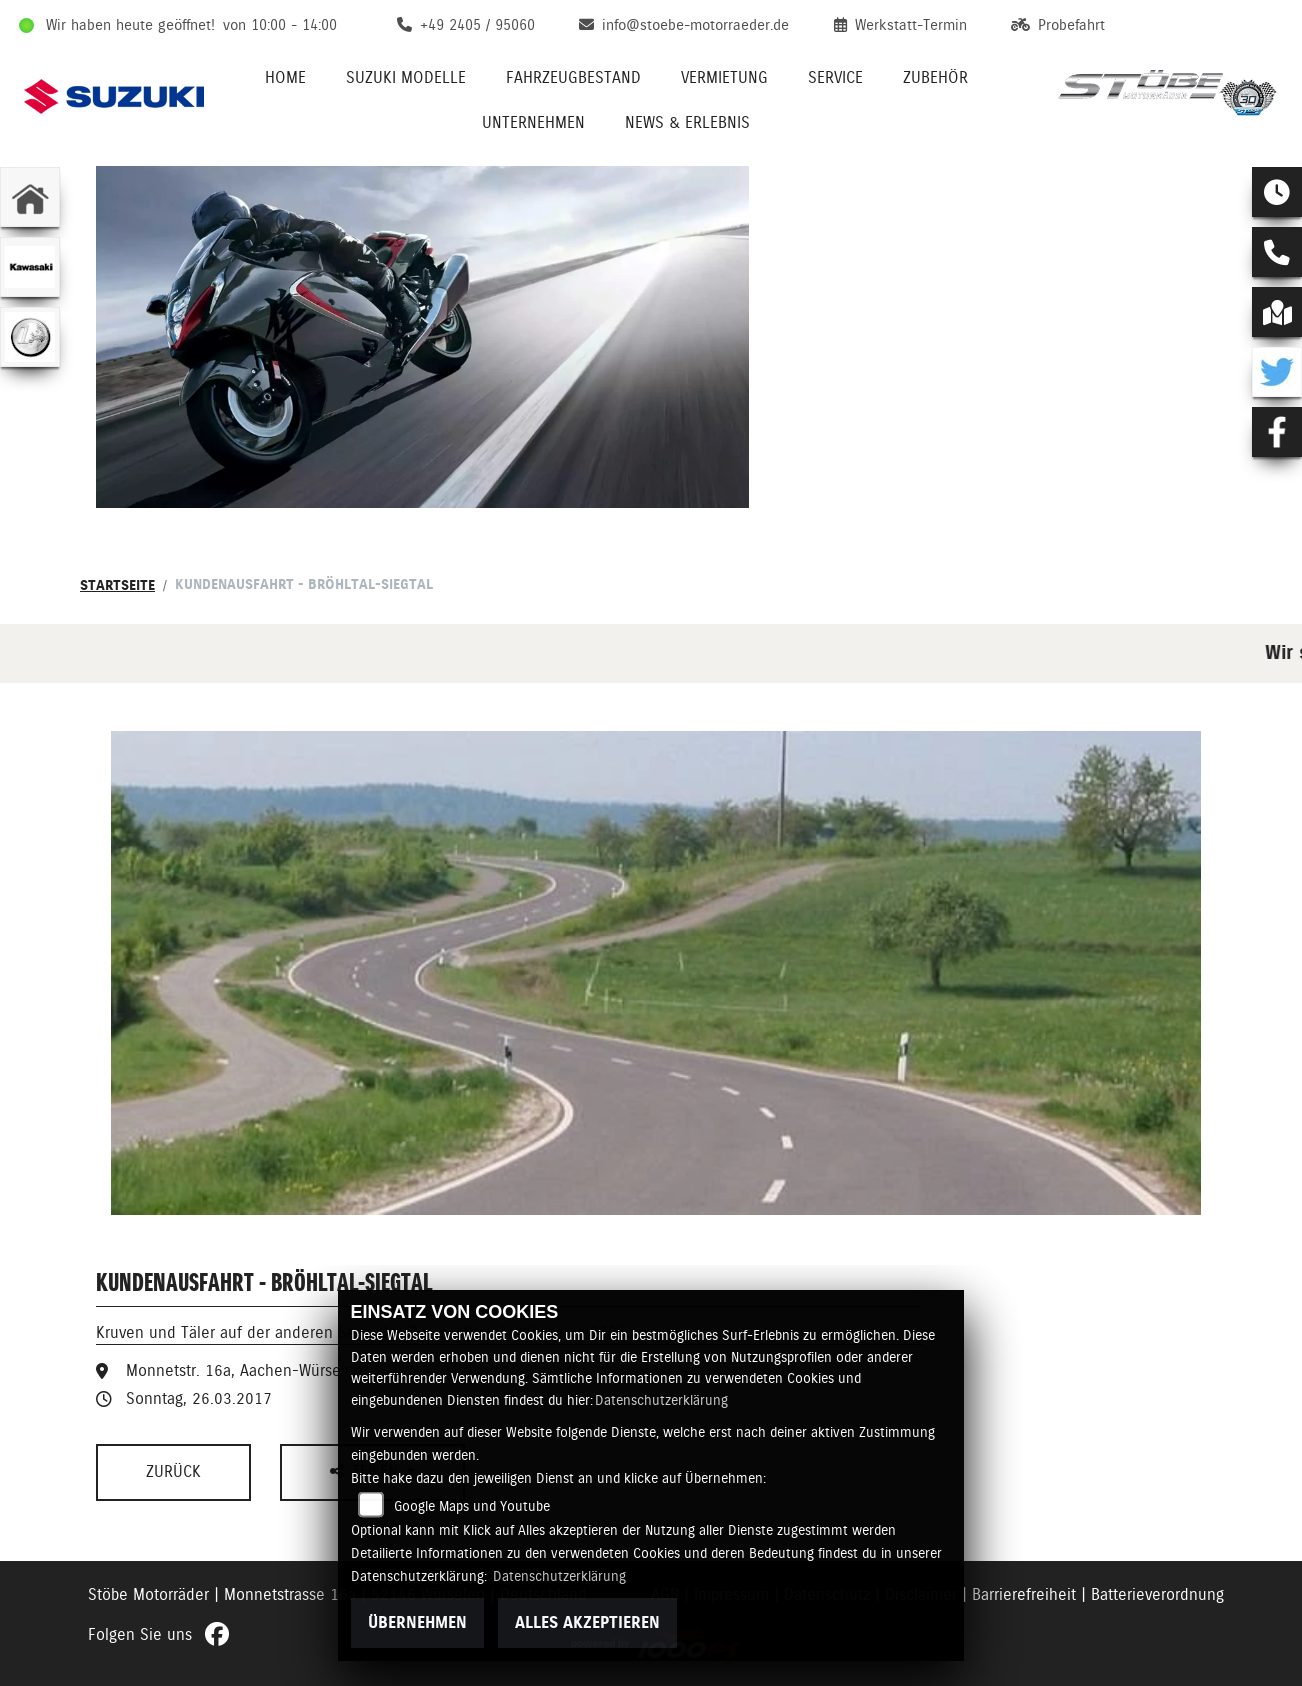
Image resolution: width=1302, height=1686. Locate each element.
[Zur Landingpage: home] (30, 197)
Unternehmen (533, 122)
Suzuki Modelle (406, 77)
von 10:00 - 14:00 (280, 25)
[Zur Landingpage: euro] (30, 337)
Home (285, 77)
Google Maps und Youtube (472, 1506)
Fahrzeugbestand (573, 77)
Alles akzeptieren (587, 1622)
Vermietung (724, 77)
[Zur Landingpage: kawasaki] (30, 267)
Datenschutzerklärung (661, 1400)
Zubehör (935, 77)
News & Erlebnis (687, 122)
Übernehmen (417, 1622)
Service (835, 77)
